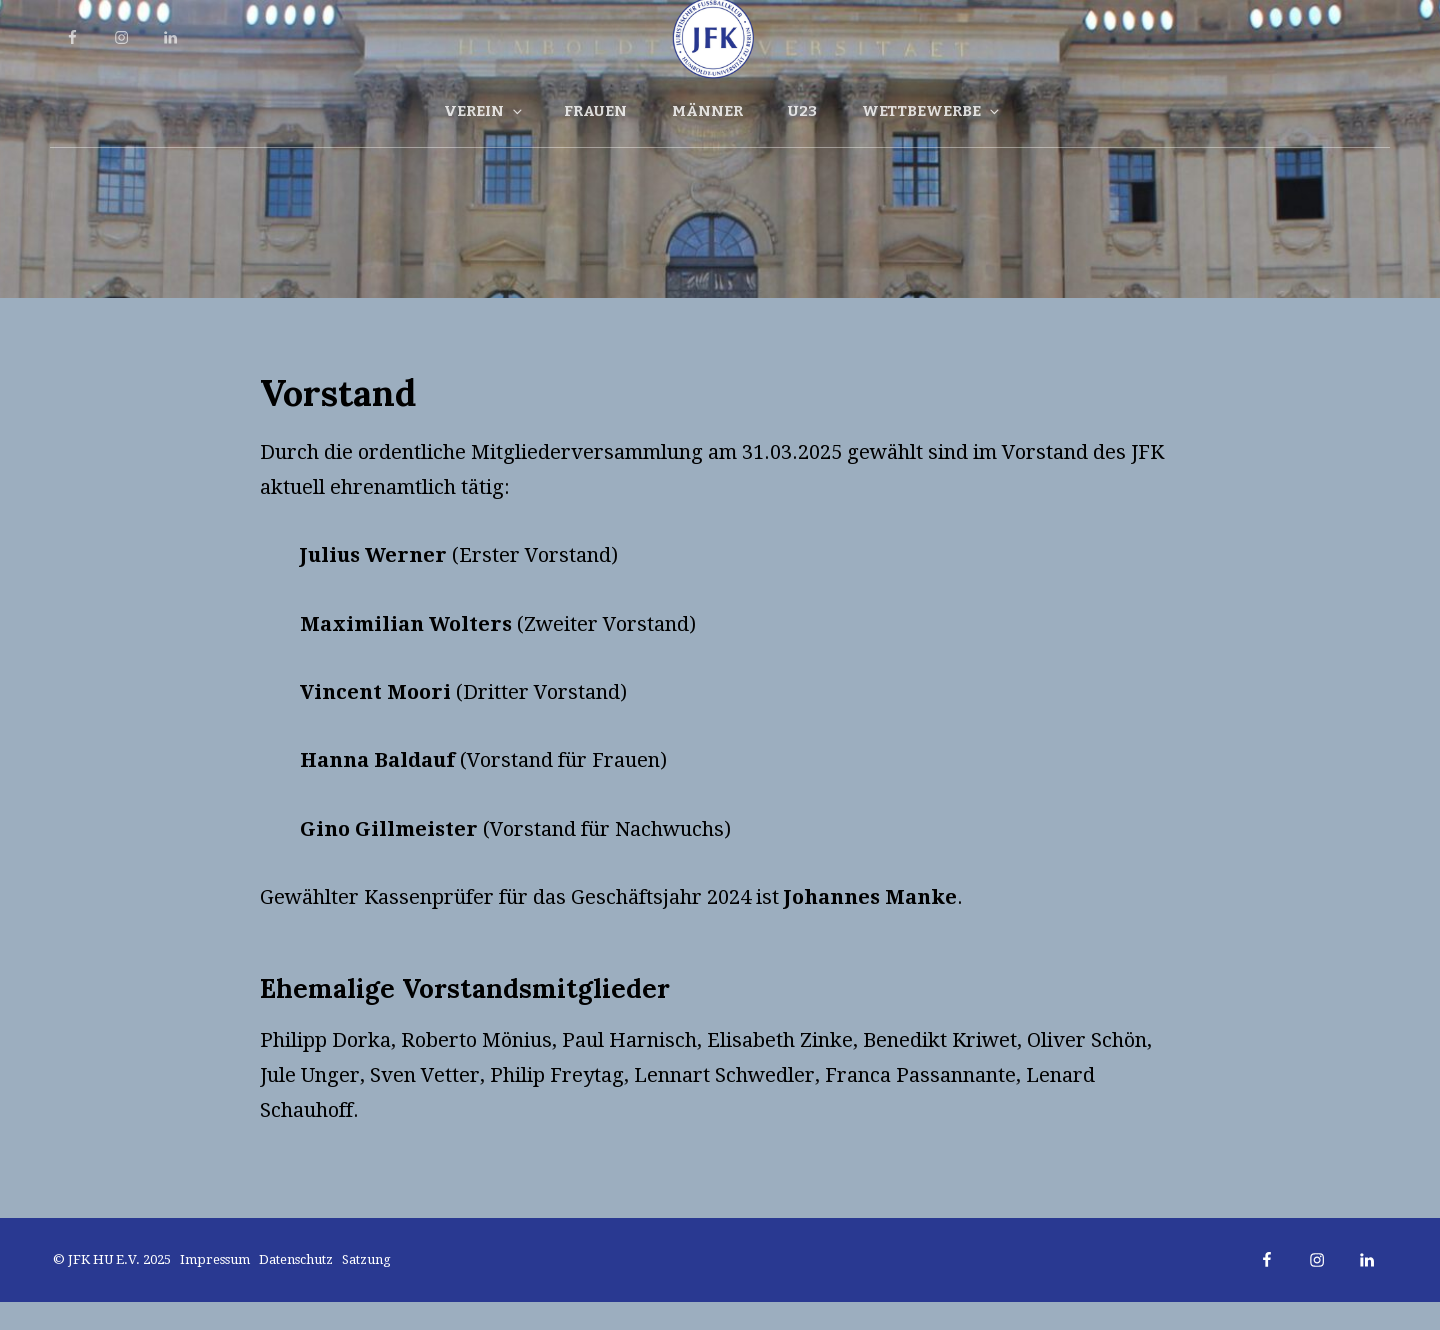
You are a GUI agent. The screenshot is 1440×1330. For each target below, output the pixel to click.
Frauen (595, 111)
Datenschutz (296, 1259)
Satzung (366, 1259)
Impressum (215, 1259)
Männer (707, 111)
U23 (802, 111)
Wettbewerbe (932, 111)
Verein (484, 111)
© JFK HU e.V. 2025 (113, 1259)
